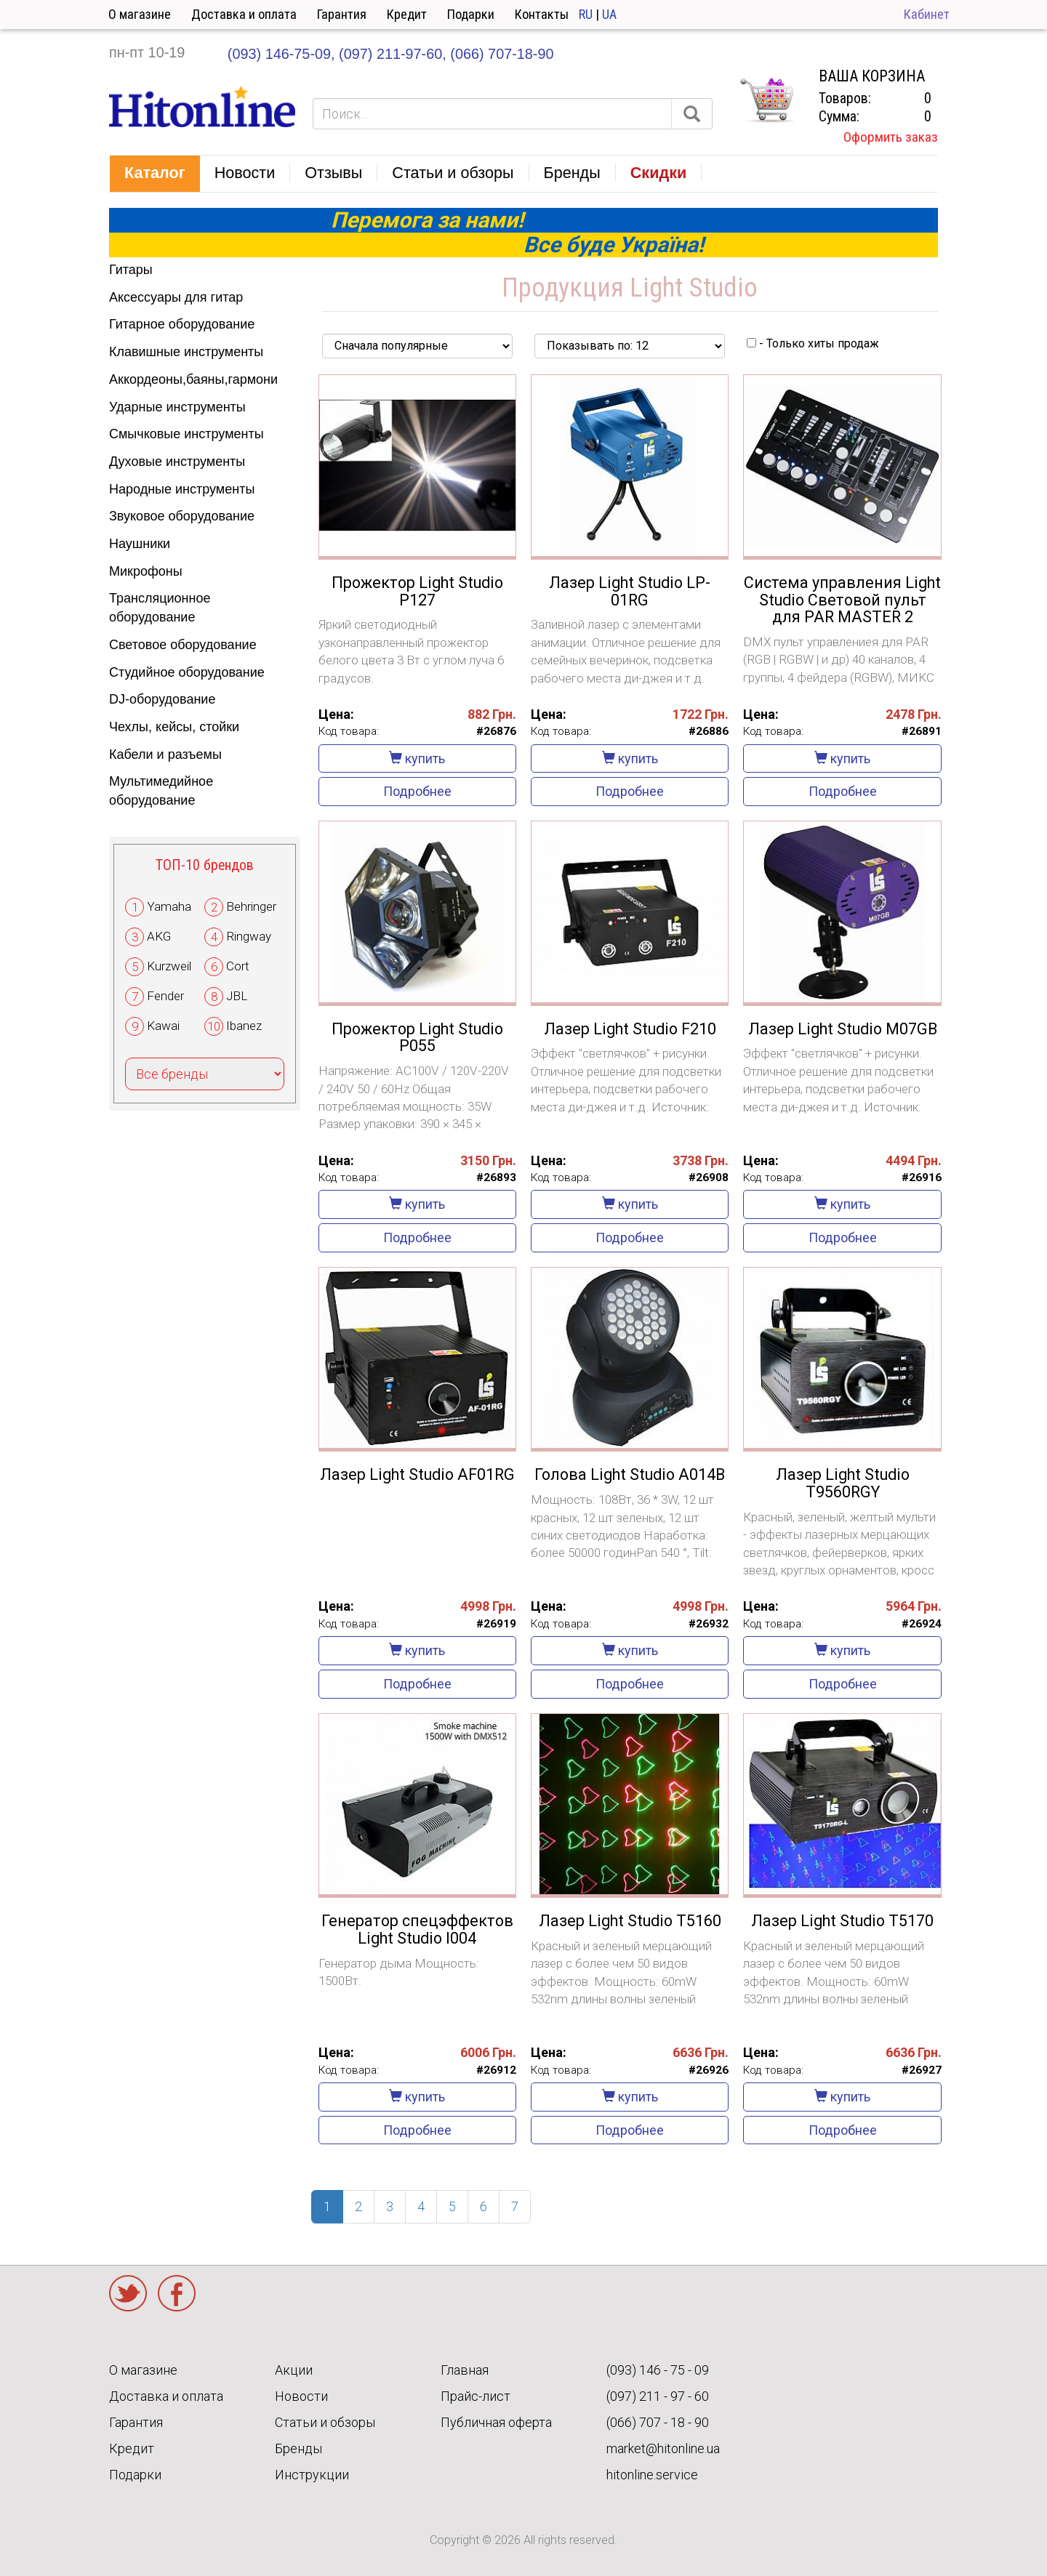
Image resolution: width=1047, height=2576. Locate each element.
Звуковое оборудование (181, 516)
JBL (236, 996)
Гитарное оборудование (181, 324)
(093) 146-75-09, (281, 54)
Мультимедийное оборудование (161, 791)
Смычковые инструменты (186, 434)
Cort (237, 966)
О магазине (139, 14)
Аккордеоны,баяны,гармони (193, 379)
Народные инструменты (181, 489)
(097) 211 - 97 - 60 (657, 2396)
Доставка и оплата (244, 14)
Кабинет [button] (927, 14)
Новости (301, 2396)
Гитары (131, 269)
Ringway (248, 936)
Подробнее (417, 791)
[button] (155, 174)
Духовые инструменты (177, 461)
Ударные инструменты (177, 407)
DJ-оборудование (162, 699)
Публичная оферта (496, 2422)
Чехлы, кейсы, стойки (174, 727)
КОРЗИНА (766, 100)
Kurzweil (169, 966)
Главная (465, 2370)
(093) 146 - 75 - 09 (657, 2370)
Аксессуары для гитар (176, 297)
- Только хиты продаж (813, 343)
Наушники (139, 543)
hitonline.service (652, 2474)
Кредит (407, 14)
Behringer (251, 906)
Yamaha (169, 906)
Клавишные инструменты (186, 352)
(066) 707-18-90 (501, 54)
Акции (294, 2370)
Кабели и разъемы (165, 754)
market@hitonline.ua (663, 2448)
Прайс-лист (475, 2396)
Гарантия (341, 14)
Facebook (177, 2293)
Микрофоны (145, 571)
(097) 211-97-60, (392, 54)
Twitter (128, 2293)
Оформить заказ (890, 137)
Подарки (470, 14)
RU (586, 14)
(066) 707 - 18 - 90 (657, 2422)
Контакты (542, 14)
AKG (159, 936)
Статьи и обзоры (325, 2422)
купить (417, 758)
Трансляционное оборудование (159, 607)
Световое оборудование (183, 644)
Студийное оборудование (187, 672)
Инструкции (312, 2474)
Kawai (163, 1025)
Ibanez (244, 1025)
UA (609, 14)
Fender (165, 996)
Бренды (298, 2448)
